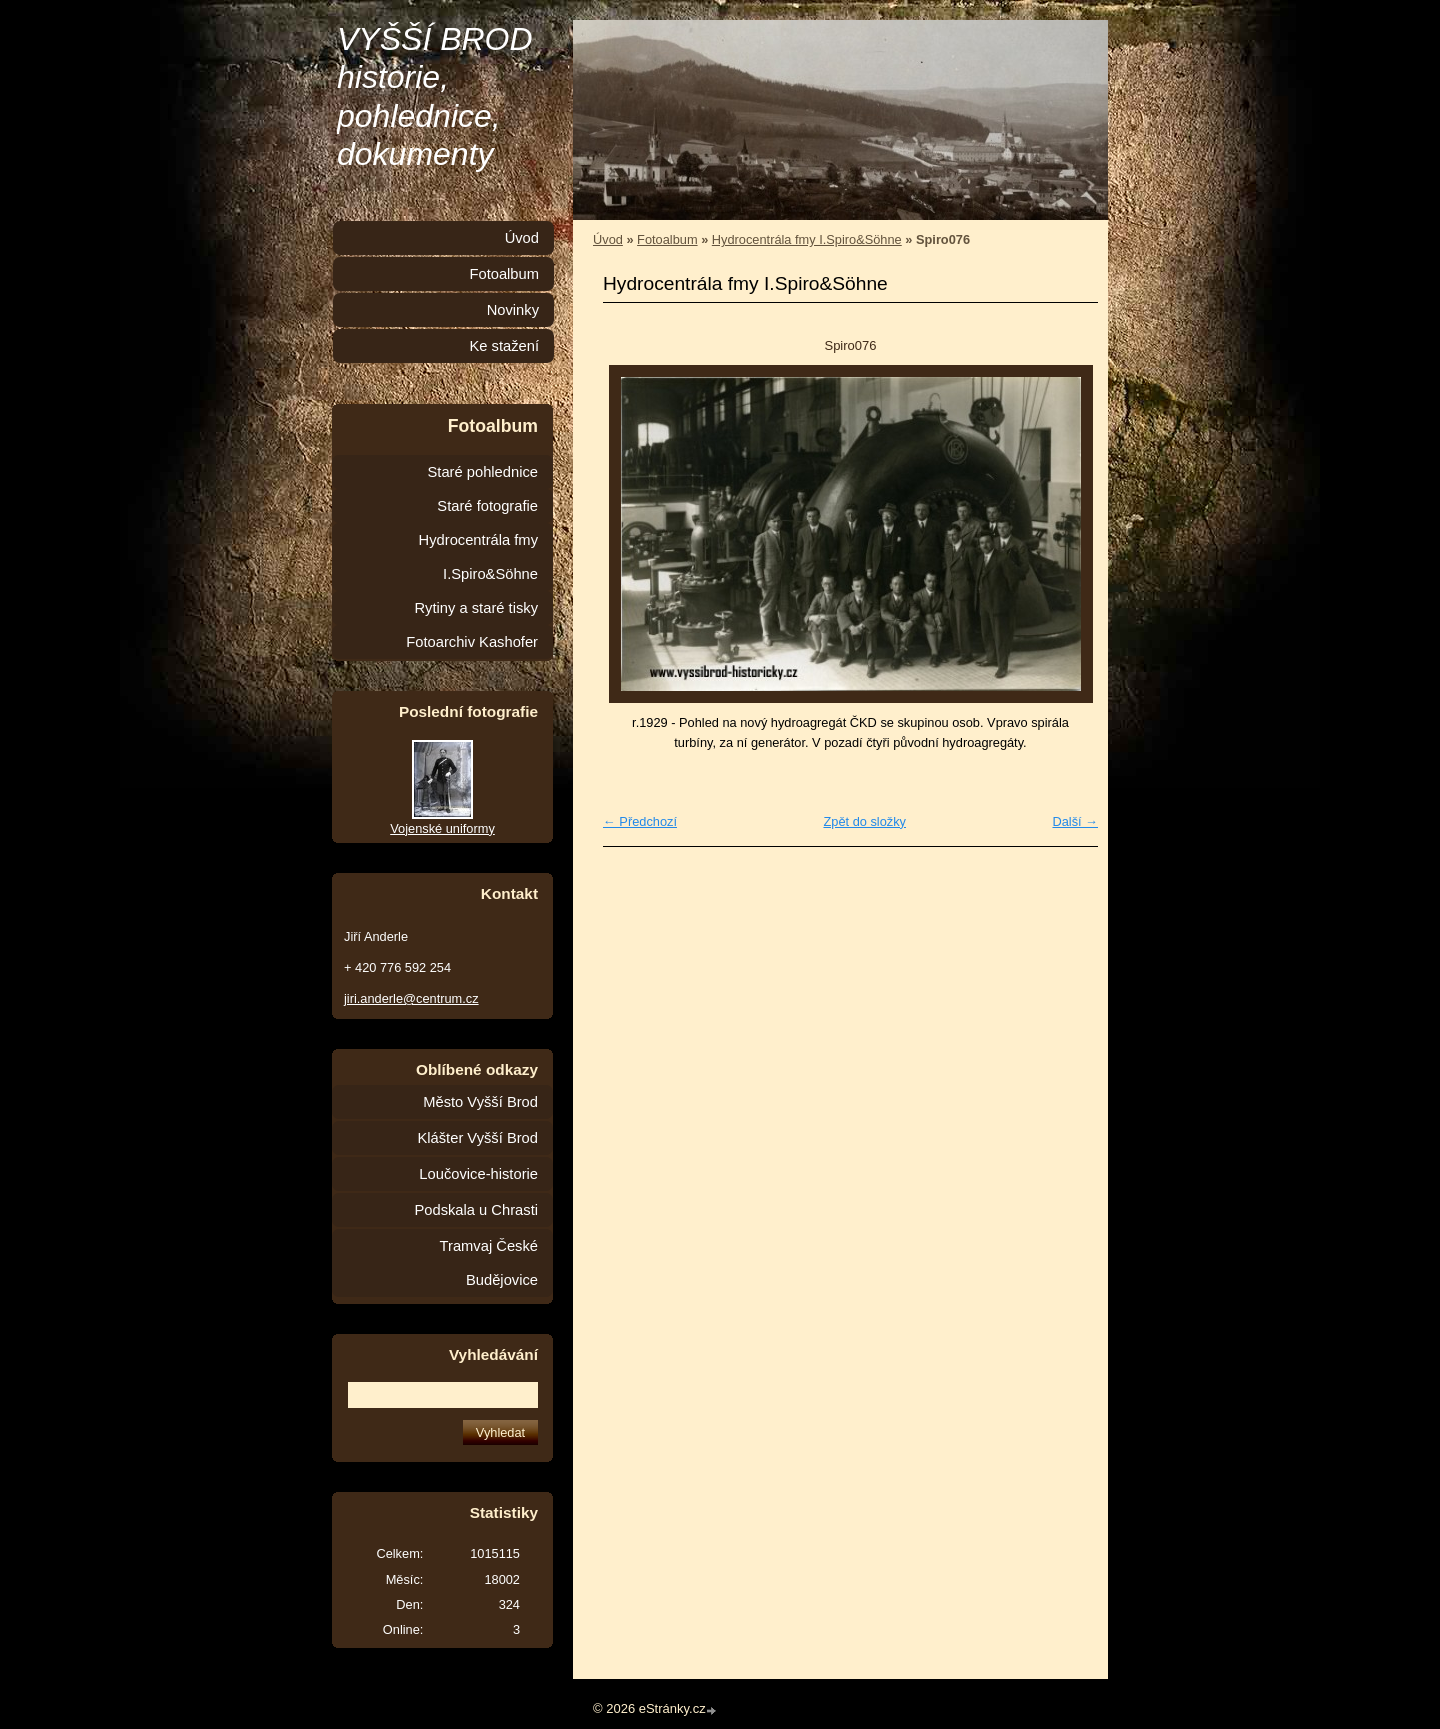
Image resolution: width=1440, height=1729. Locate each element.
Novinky (513, 310)
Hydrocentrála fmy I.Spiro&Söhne (807, 239)
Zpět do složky (864, 821)
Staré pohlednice (483, 472)
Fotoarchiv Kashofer (472, 642)
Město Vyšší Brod (480, 1102)
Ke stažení (504, 346)
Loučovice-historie (478, 1174)
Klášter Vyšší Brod (477, 1138)
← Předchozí (640, 821)
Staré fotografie (487, 506)
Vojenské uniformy (442, 828)
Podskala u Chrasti (476, 1210)
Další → (1075, 821)
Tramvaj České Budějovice (489, 1263)
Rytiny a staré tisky (476, 608)
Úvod (608, 239)
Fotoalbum (667, 239)
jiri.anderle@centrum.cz (411, 998)
